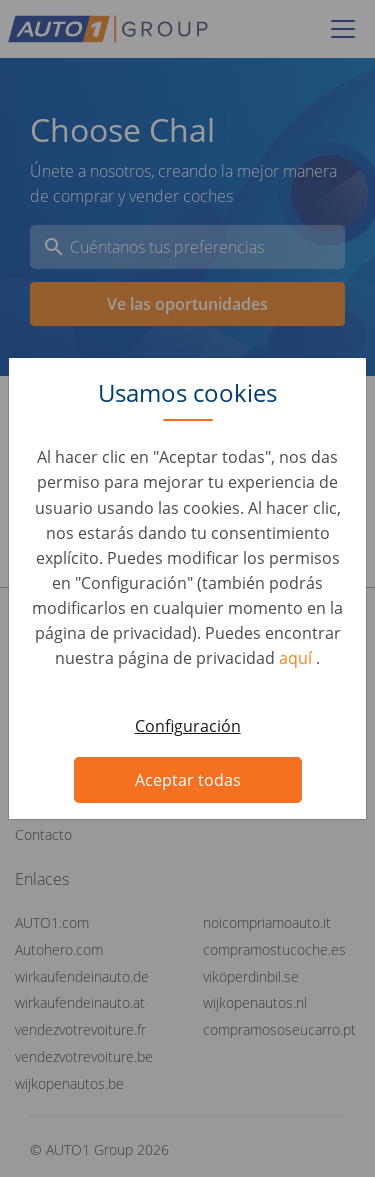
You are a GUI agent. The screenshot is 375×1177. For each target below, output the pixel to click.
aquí (297, 658)
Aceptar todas (188, 780)
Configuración (188, 726)
